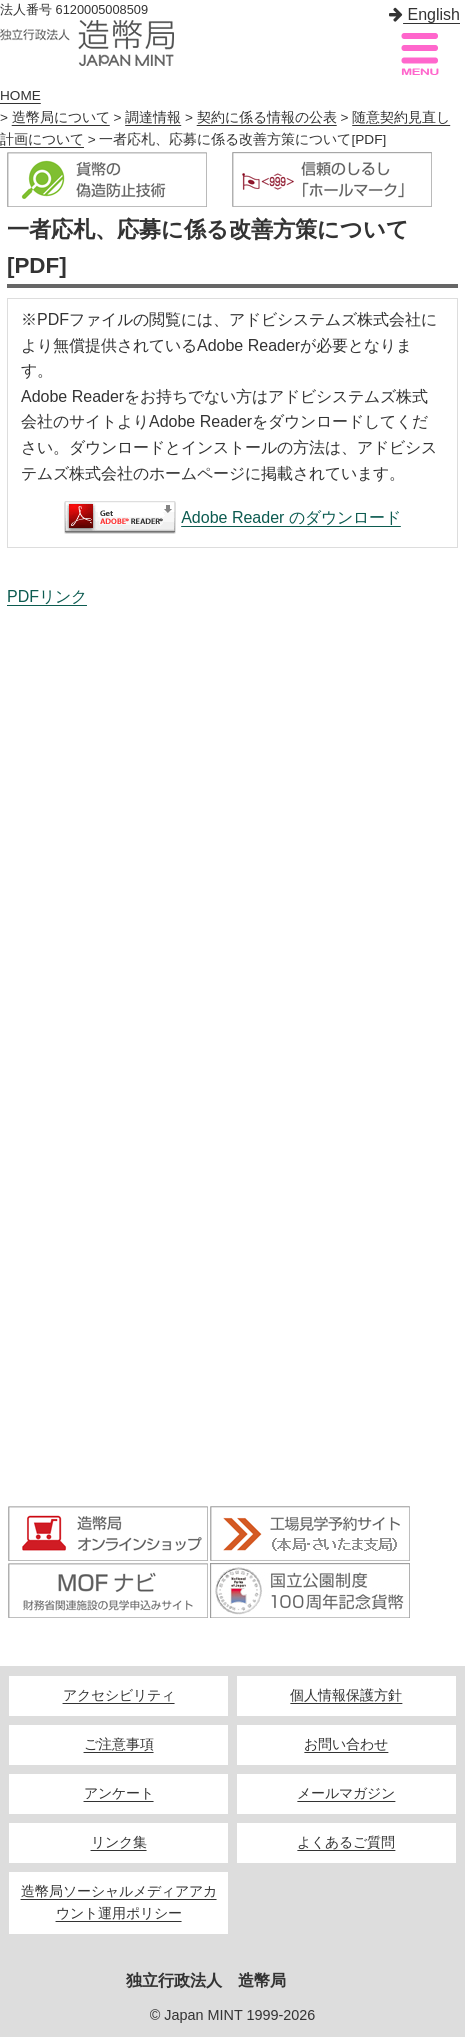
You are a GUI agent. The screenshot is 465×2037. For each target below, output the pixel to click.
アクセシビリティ (119, 1695)
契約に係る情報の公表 (267, 117)
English (424, 14)
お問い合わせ (346, 1744)
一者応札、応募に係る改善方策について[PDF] (232, 1060)
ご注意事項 (119, 1744)
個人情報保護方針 (346, 1695)
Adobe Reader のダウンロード (291, 517)
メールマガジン (346, 1793)
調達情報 (153, 117)
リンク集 (119, 1842)
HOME (20, 95)
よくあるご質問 (346, 1842)
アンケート (119, 1793)
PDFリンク (47, 596)
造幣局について (61, 117)
